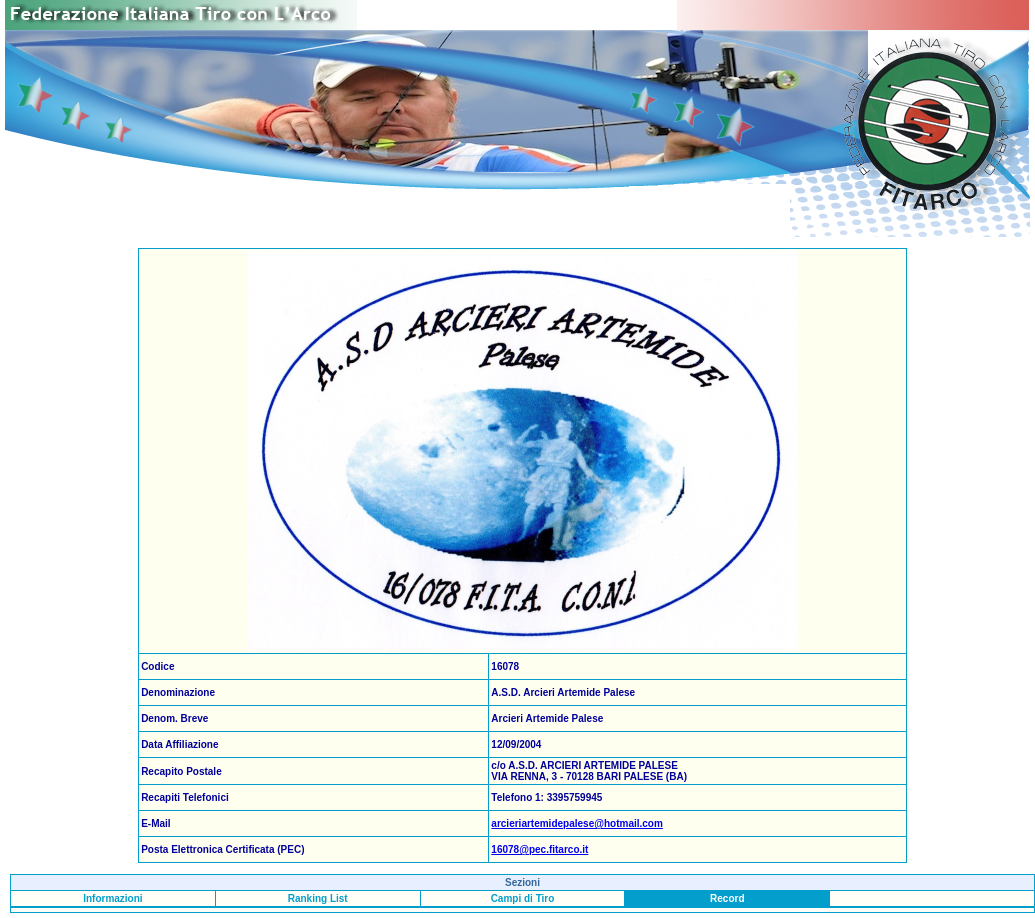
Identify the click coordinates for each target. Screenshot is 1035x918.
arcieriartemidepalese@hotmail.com (577, 823)
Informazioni (112, 898)
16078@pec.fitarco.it (539, 849)
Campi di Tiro (523, 898)
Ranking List (318, 898)
